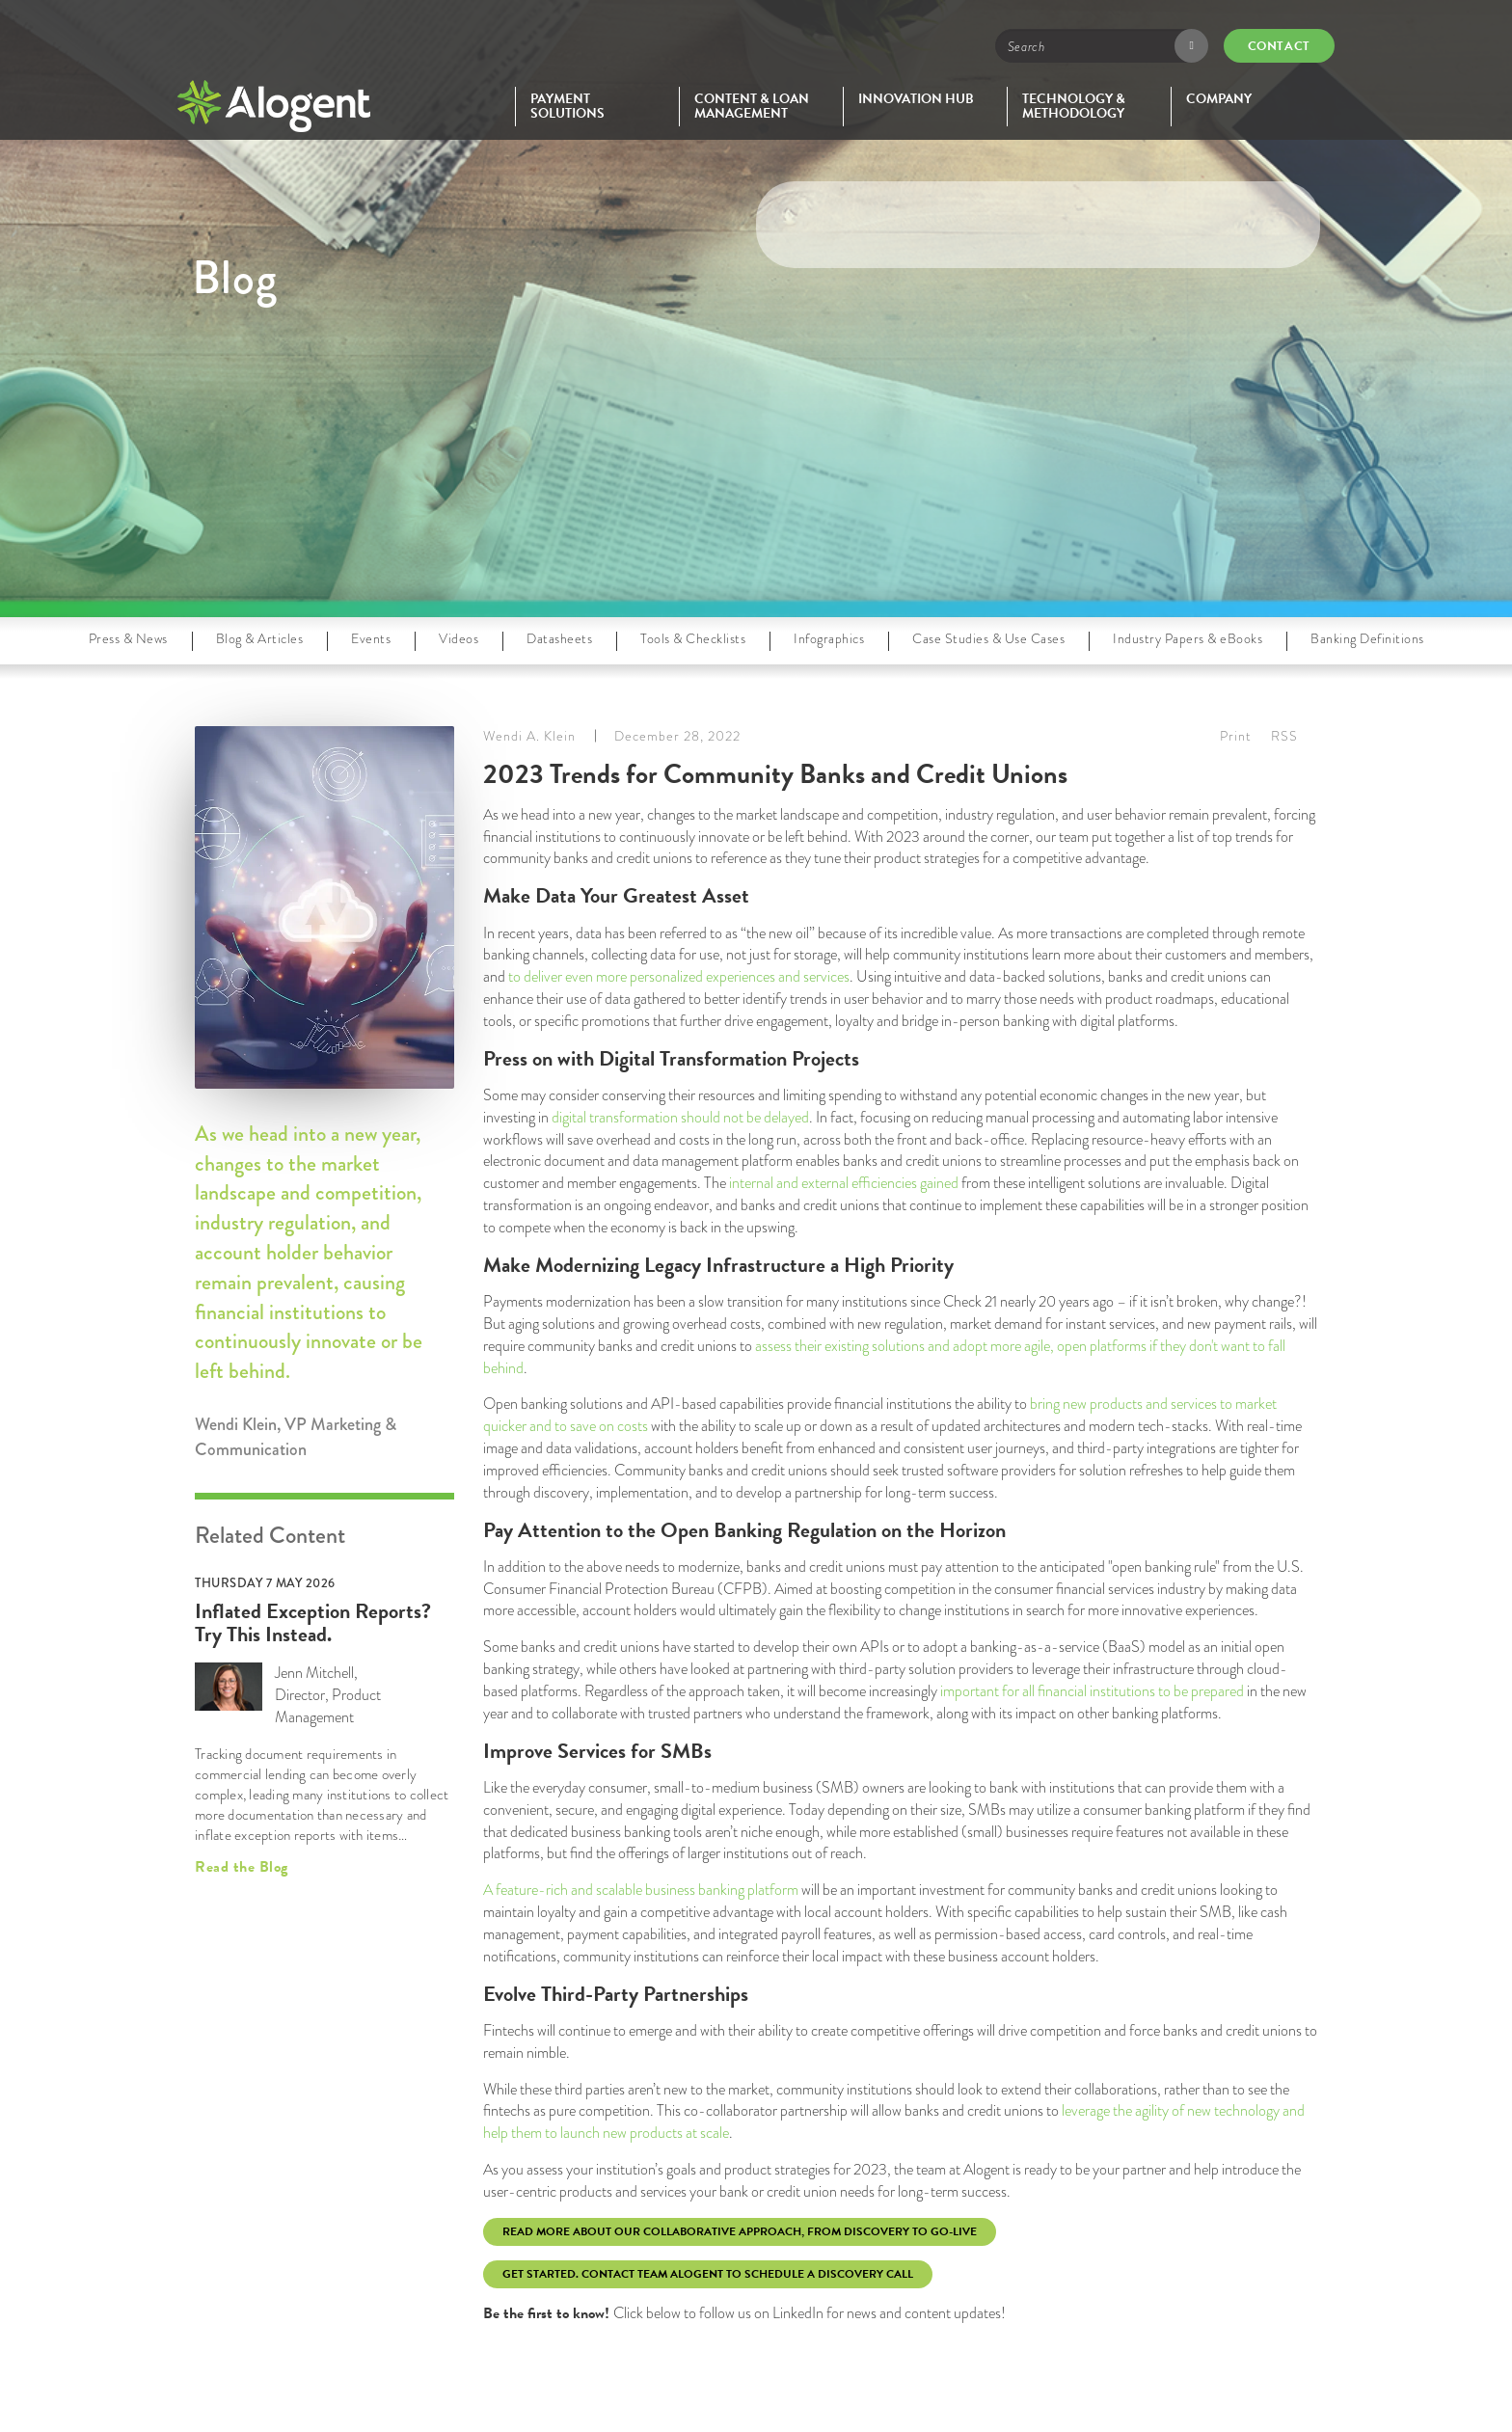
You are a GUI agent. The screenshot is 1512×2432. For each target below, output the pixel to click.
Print (1236, 735)
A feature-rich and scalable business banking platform (640, 1889)
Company (1219, 99)
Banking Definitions (1367, 638)
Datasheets (559, 638)
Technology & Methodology (1073, 107)
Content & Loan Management (751, 107)
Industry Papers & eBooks (1187, 638)
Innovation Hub (916, 99)
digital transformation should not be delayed (680, 1117)
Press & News (128, 638)
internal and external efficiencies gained (843, 1183)
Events (371, 638)
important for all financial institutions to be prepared (1092, 1691)
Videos (458, 638)
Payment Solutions (567, 107)
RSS (1284, 735)
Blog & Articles (260, 638)
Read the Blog (241, 1866)
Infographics (829, 638)
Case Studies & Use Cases (988, 638)
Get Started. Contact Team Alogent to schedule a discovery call (707, 2274)
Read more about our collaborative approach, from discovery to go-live (739, 2231)
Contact (1279, 46)
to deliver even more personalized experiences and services (679, 976)
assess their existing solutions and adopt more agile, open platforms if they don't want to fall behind (884, 1357)
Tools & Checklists (692, 638)
